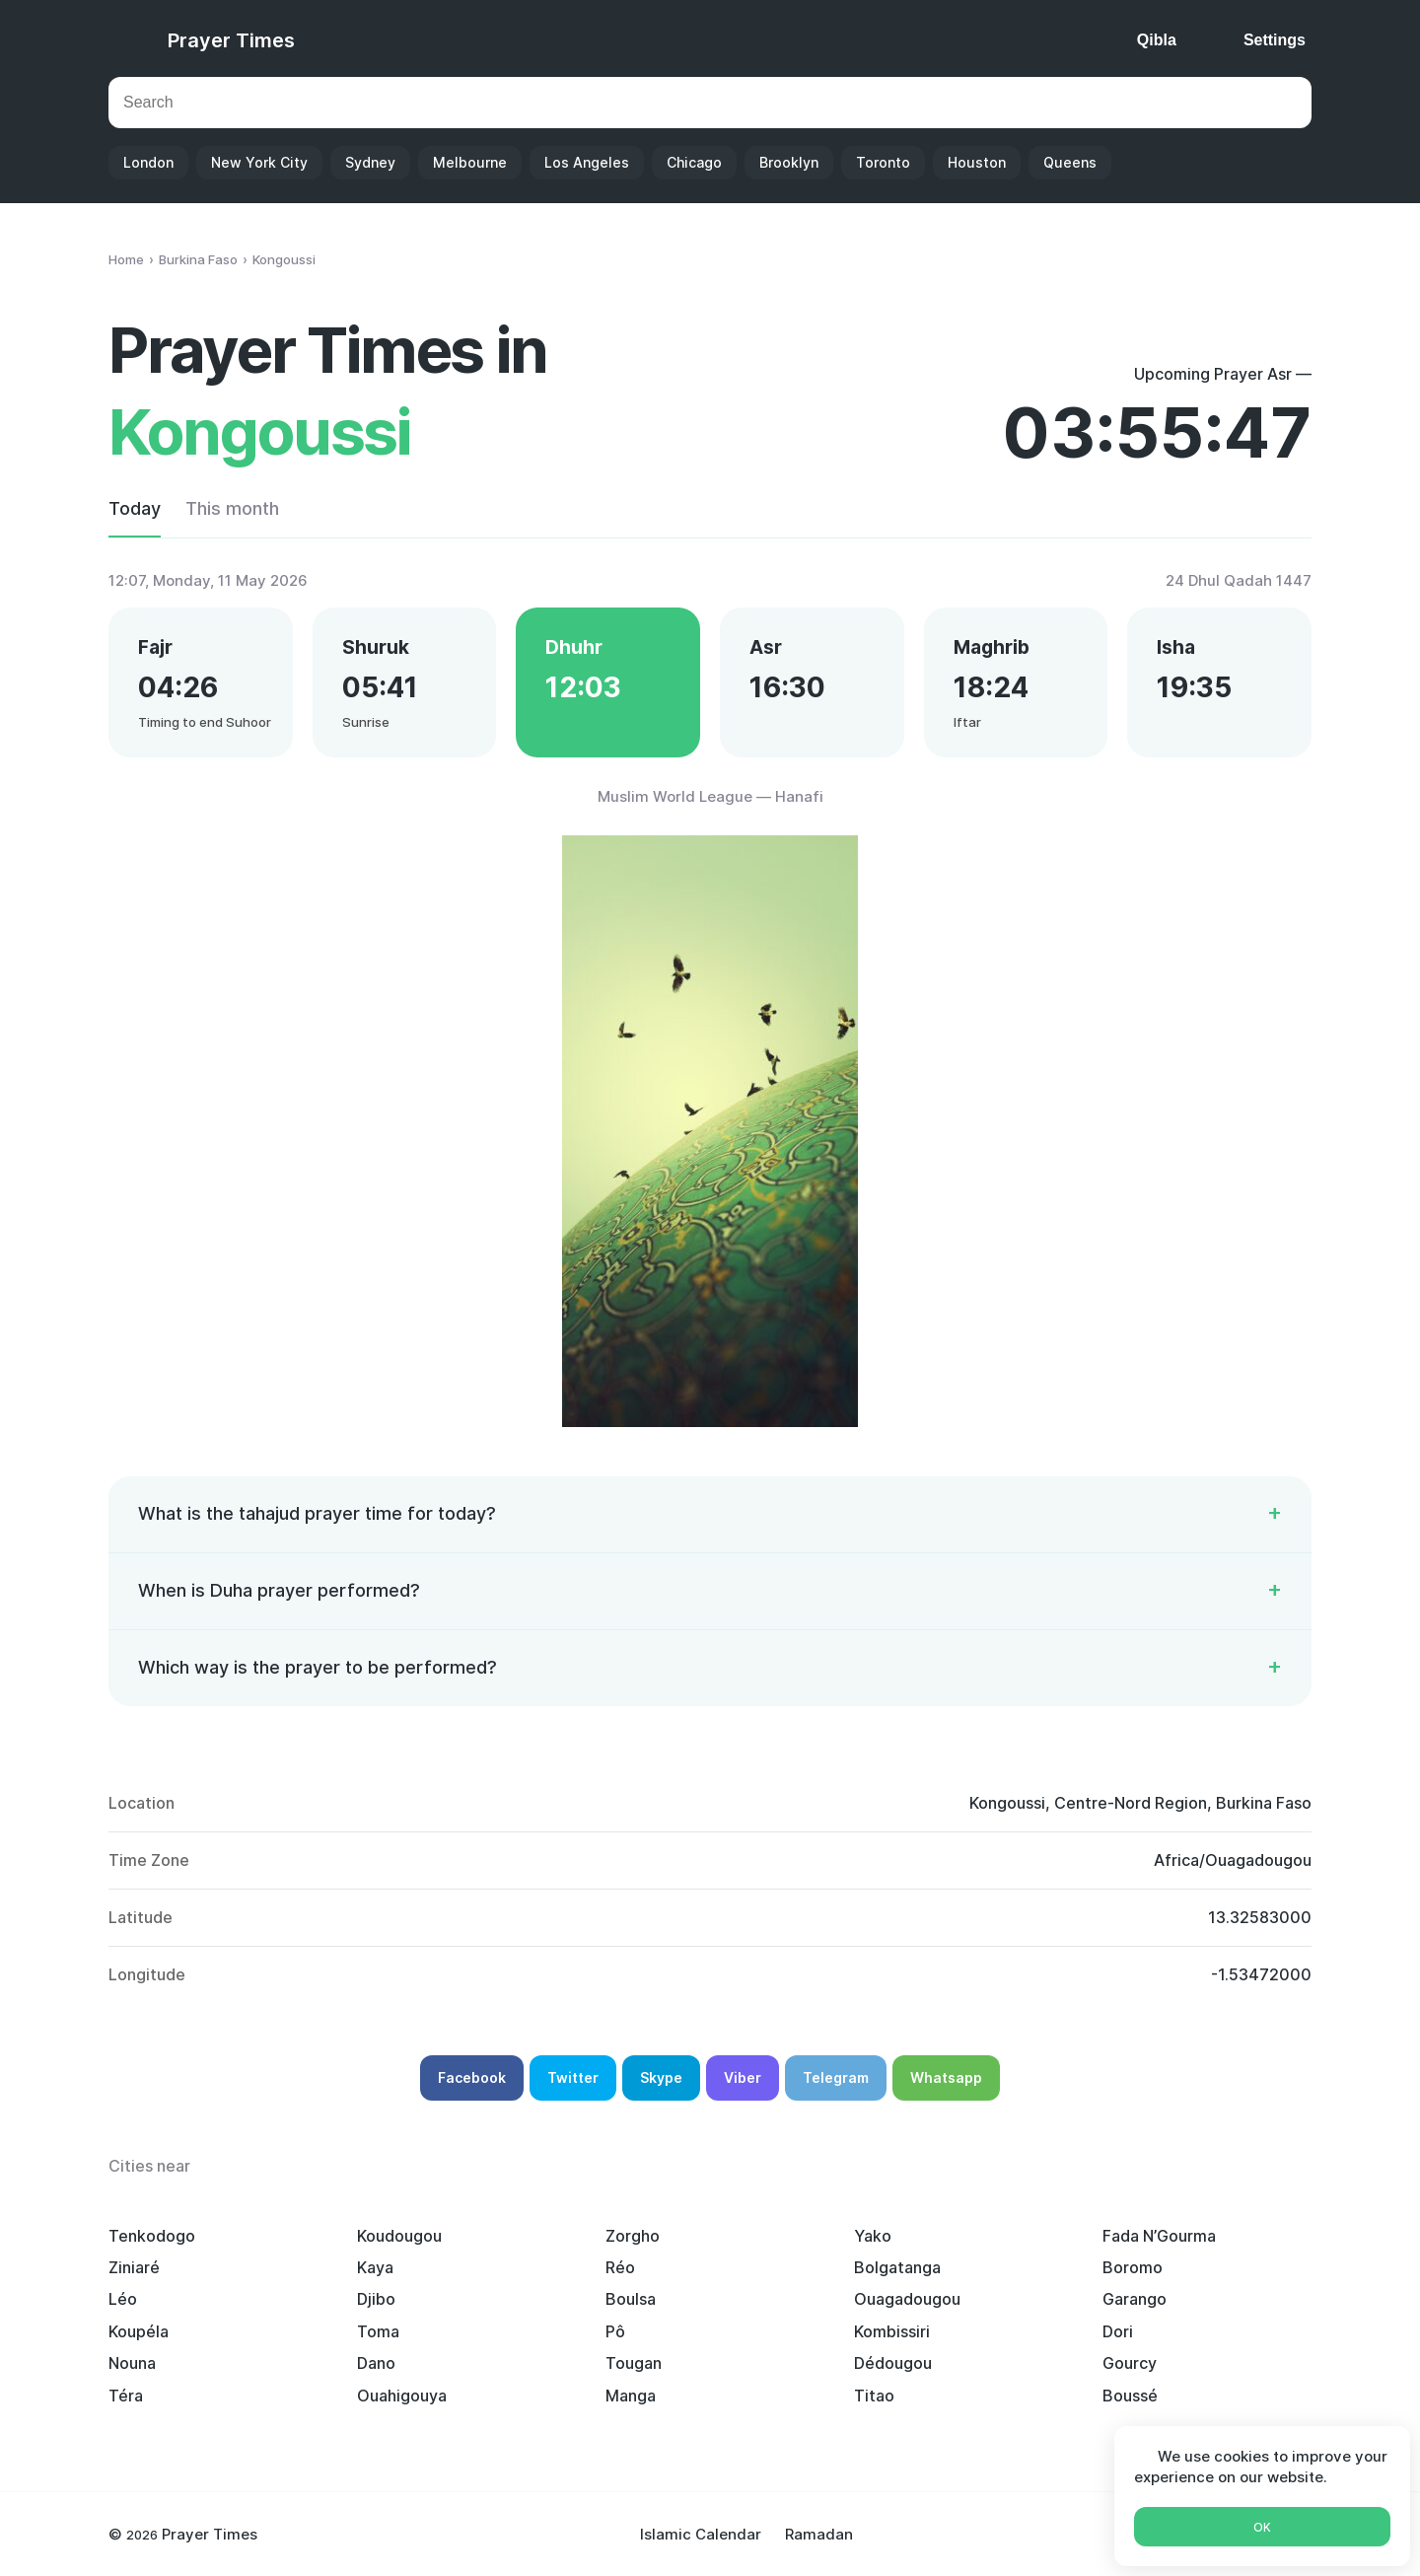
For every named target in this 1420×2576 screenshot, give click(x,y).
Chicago (694, 162)
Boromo (1132, 2267)
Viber (742, 2077)
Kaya (375, 2267)
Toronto (883, 162)
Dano (376, 2363)
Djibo (376, 2299)
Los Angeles (586, 162)
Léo (122, 2299)
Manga (630, 2395)
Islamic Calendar (700, 2534)
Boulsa (630, 2299)
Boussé (1130, 2395)
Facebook (472, 2077)
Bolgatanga (897, 2267)
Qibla (1156, 40)
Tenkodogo (151, 2236)
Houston (977, 162)
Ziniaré (134, 2267)
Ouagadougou (907, 2299)
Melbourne (470, 162)
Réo (620, 2267)
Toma (378, 2331)
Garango (1134, 2299)
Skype (661, 2077)
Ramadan (819, 2534)
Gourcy (1129, 2363)
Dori (1117, 2331)
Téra (125, 2395)
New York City (259, 162)
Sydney (370, 162)
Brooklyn (788, 162)
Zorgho (632, 2236)
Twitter (573, 2077)
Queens (1070, 162)
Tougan (633, 2363)
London (148, 162)
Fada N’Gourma (1159, 2236)
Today (134, 508)
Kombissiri (892, 2331)
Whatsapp (946, 2077)
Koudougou (399, 2236)
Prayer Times (231, 40)
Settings (1274, 40)
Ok (1262, 2527)
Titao (874, 2395)
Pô (615, 2331)
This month (232, 508)
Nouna (132, 2363)
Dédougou (893, 2363)
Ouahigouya (402, 2395)
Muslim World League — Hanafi (710, 796)
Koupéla (138, 2331)
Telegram (836, 2077)
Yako (872, 2236)
